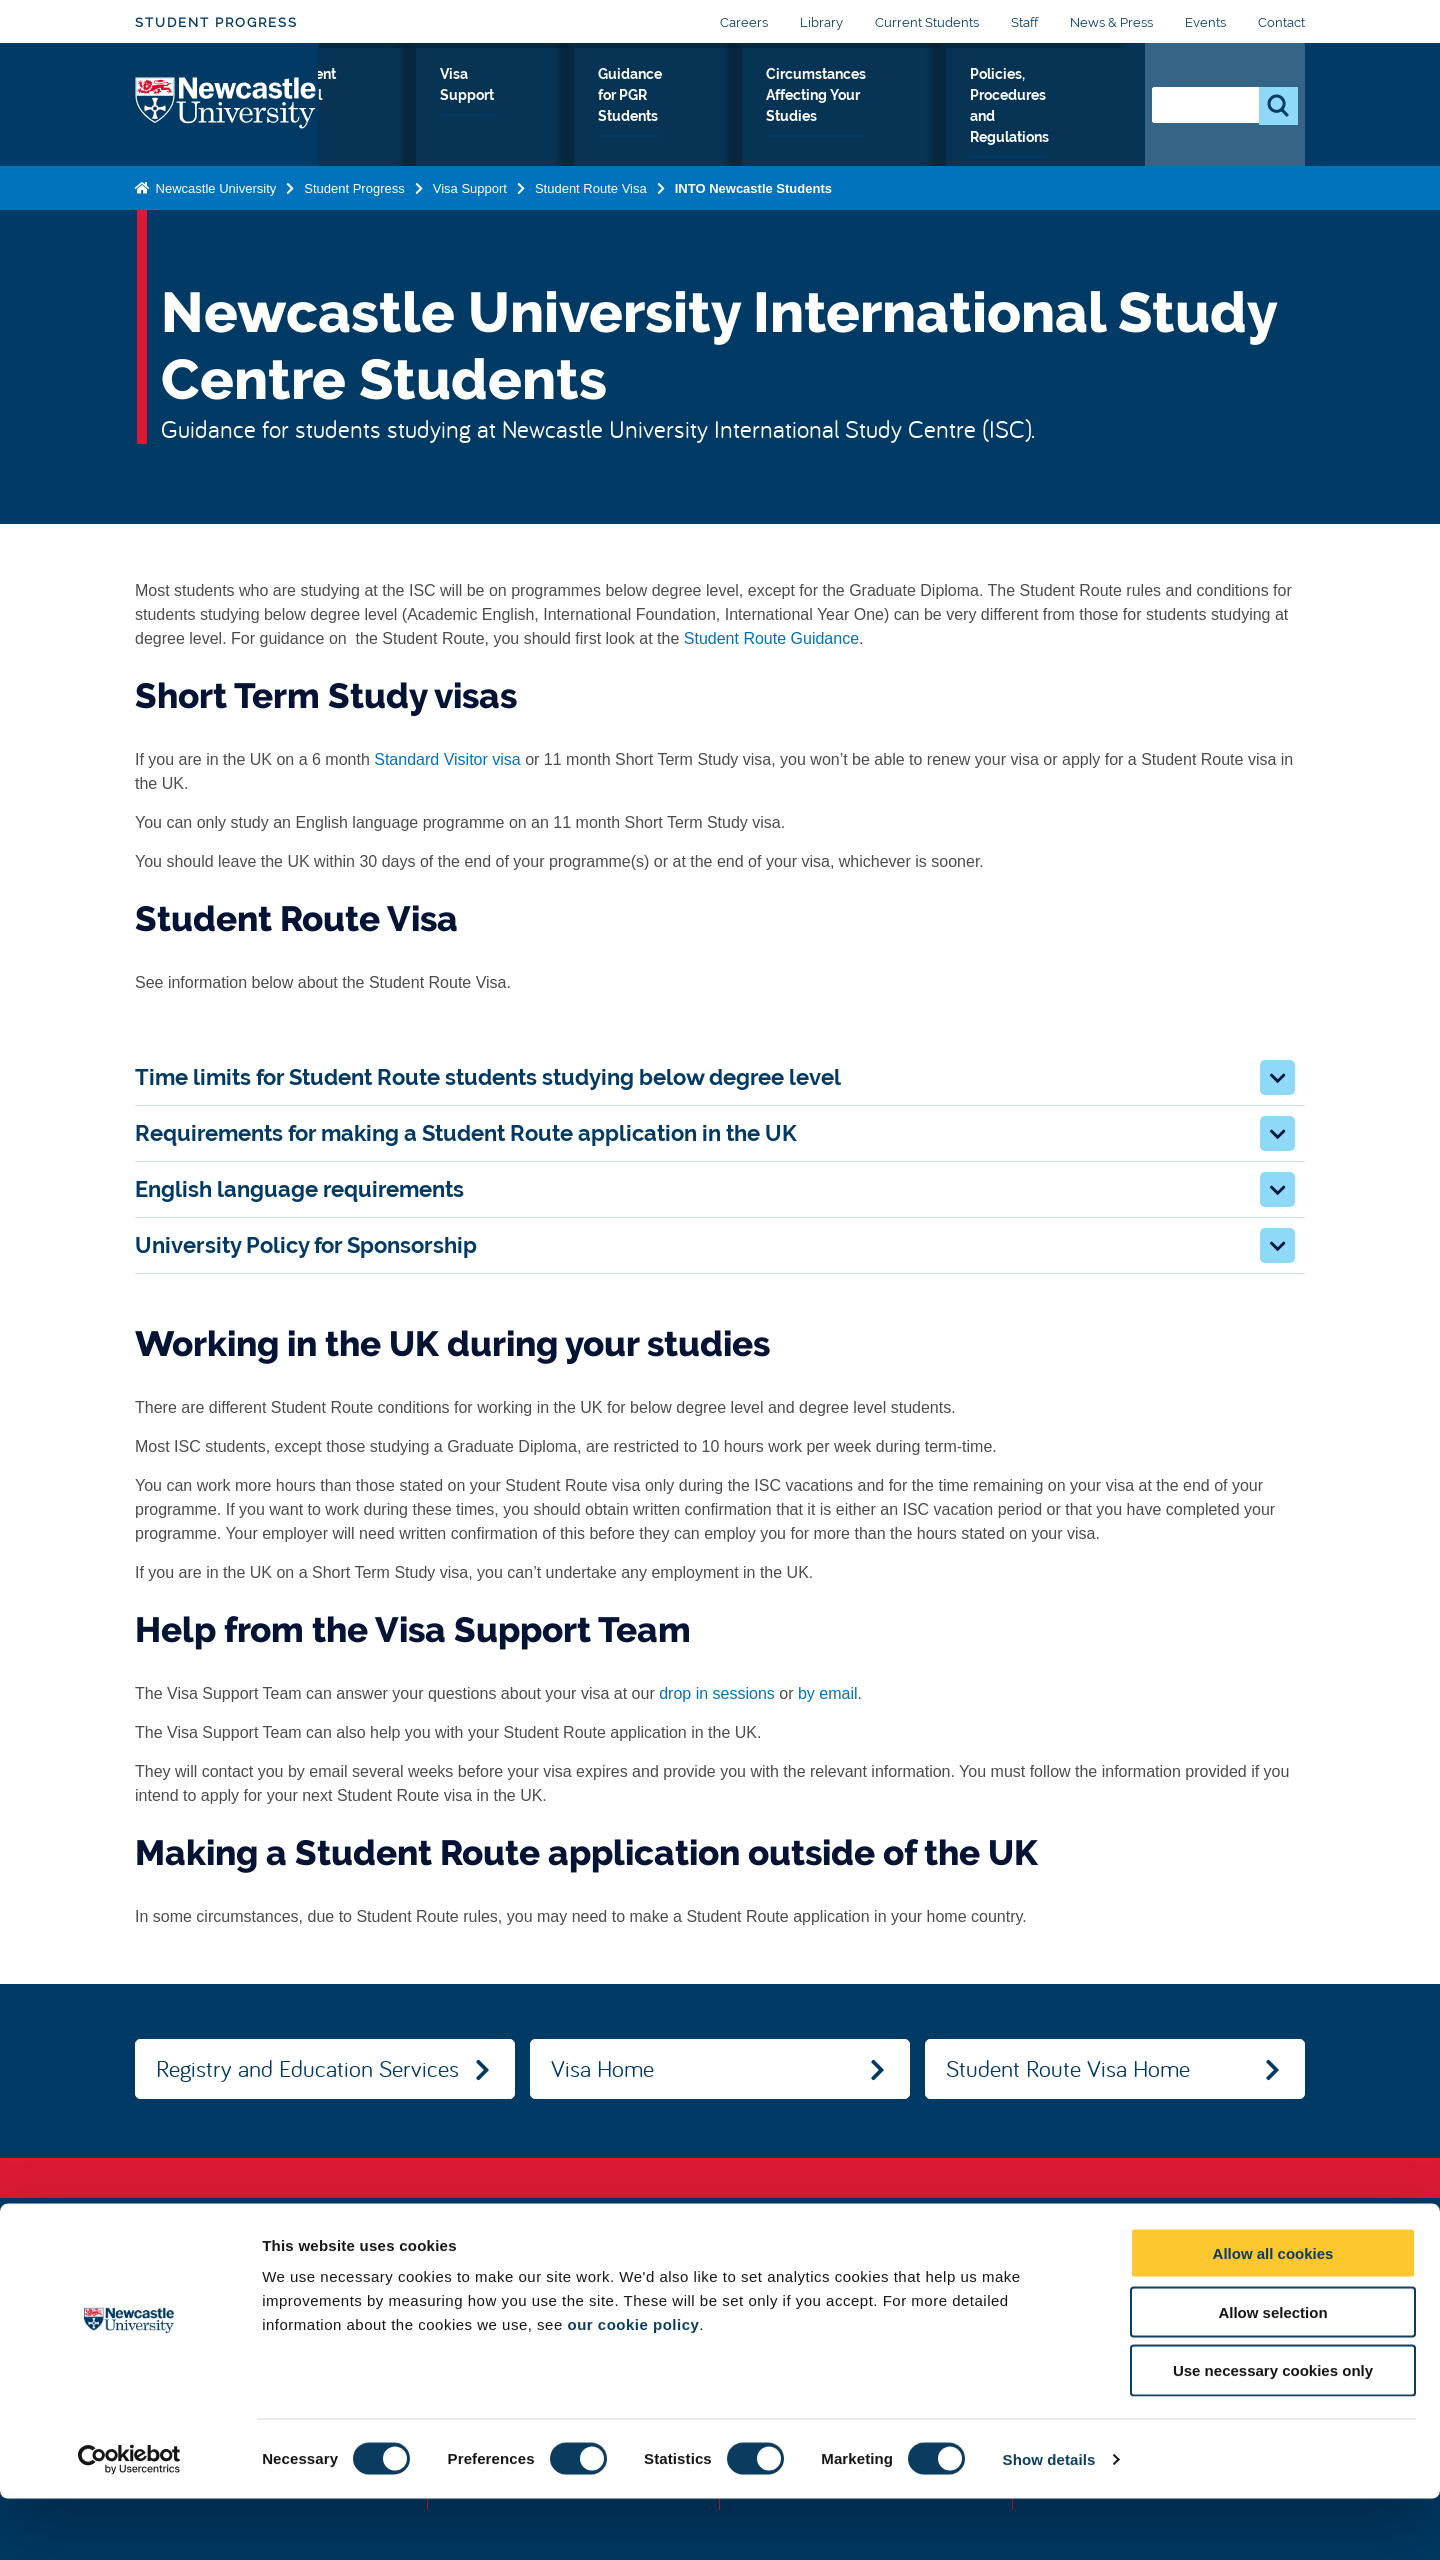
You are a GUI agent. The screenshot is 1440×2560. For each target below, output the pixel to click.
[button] (1277, 1077)
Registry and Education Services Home (307, 2076)
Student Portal (477, 109)
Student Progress (216, 22)
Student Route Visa (591, 211)
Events (1205, 22)
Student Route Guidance (771, 638)
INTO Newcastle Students (753, 211)
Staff (1024, 22)
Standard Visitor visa (447, 759)
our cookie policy (633, 2385)
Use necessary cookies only (1273, 2432)
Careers (744, 22)
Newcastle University (214, 211)
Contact (1281, 22)
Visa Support (571, 109)
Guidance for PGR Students (688, 109)
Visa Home (602, 2068)
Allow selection (1272, 2373)
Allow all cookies (1273, 2314)
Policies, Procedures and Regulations (1037, 121)
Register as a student (374, 121)
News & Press (1111, 22)
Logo (226, 116)
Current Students (927, 22)
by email (828, 1693)
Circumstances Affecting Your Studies (851, 121)
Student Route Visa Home (1068, 2068)
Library (821, 22)
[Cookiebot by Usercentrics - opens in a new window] (129, 2521)
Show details (1049, 2520)
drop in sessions (717, 1693)
